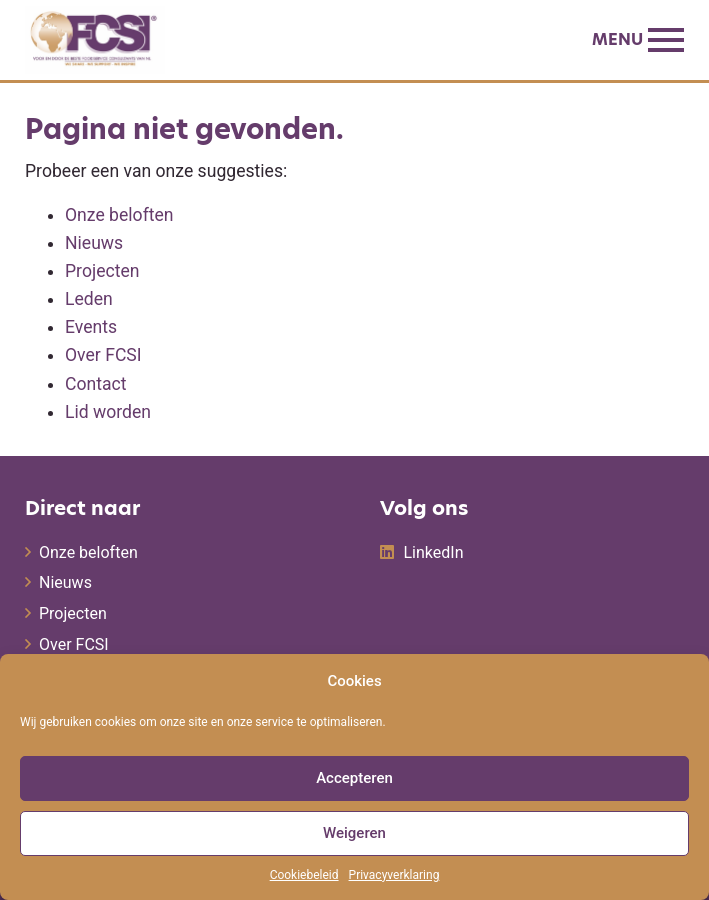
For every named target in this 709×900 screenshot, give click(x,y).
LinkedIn (434, 552)
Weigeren (354, 833)
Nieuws (94, 243)
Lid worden (108, 412)
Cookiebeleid (304, 875)
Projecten (102, 271)
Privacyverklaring (394, 875)
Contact (96, 384)
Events (91, 327)
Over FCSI (103, 355)
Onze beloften (119, 215)
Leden (89, 299)
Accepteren (354, 778)
